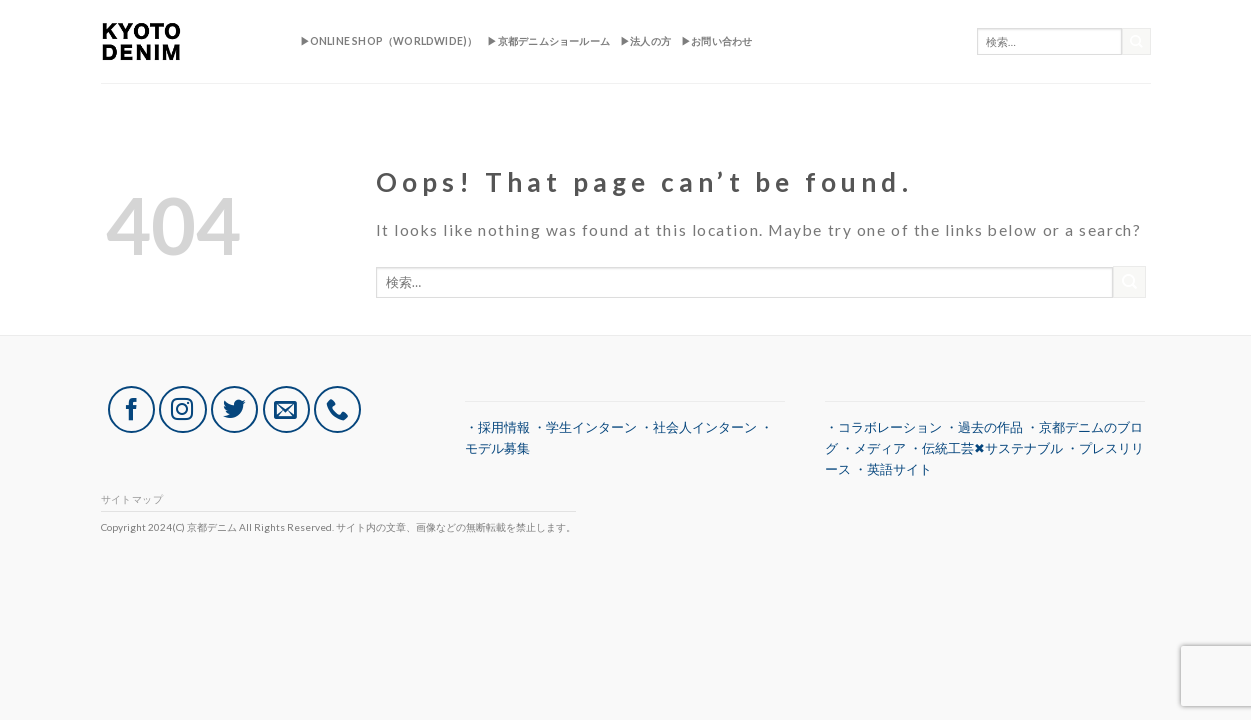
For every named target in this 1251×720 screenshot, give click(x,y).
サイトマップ (132, 499)
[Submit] (1136, 42)
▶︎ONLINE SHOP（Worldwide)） (389, 41)
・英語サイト (893, 469)
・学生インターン (585, 427)
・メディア (873, 448)
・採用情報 (497, 427)
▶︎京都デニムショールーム (548, 41)
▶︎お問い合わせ (716, 41)
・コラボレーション (883, 427)
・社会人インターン (698, 427)
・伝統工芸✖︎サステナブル (986, 448)
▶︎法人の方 (645, 41)
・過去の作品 (984, 427)
